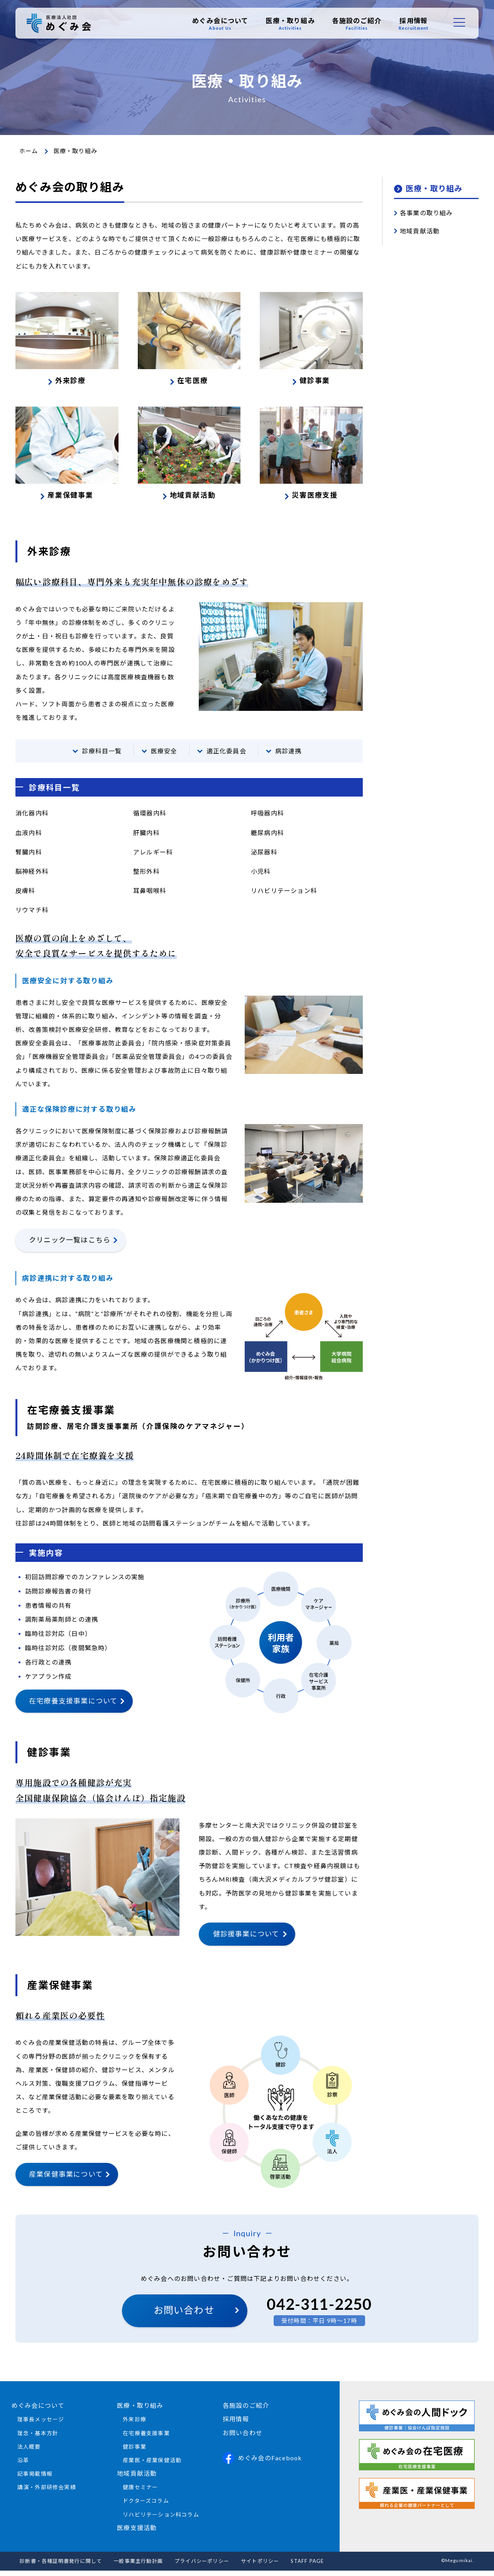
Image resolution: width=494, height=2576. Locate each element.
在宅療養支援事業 (146, 2438)
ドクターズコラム (146, 2506)
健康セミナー (140, 2493)
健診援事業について (246, 1939)
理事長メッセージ (40, 2425)
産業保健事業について (66, 2179)
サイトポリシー (260, 2566)
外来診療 (134, 2425)
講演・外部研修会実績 (46, 2493)
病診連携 (288, 756)
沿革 (23, 2465)
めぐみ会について (220, 23)
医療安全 (164, 756)
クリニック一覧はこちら (69, 1245)
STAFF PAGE (307, 2566)
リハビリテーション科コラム (161, 2520)
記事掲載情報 (34, 2479)
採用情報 (413, 23)
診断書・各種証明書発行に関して (61, 2566)
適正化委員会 (226, 756)
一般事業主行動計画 (138, 2566)
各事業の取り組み (426, 212)
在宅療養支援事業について (73, 1706)
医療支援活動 (137, 2533)
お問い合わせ (184, 2315)
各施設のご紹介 (356, 23)
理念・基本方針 (37, 2438)
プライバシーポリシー (201, 2566)
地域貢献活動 (420, 231)
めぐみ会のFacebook (262, 2463)
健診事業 (134, 2452)
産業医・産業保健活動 (152, 2465)
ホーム (28, 150)
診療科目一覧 (102, 756)
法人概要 (29, 2452)
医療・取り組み (290, 23)
